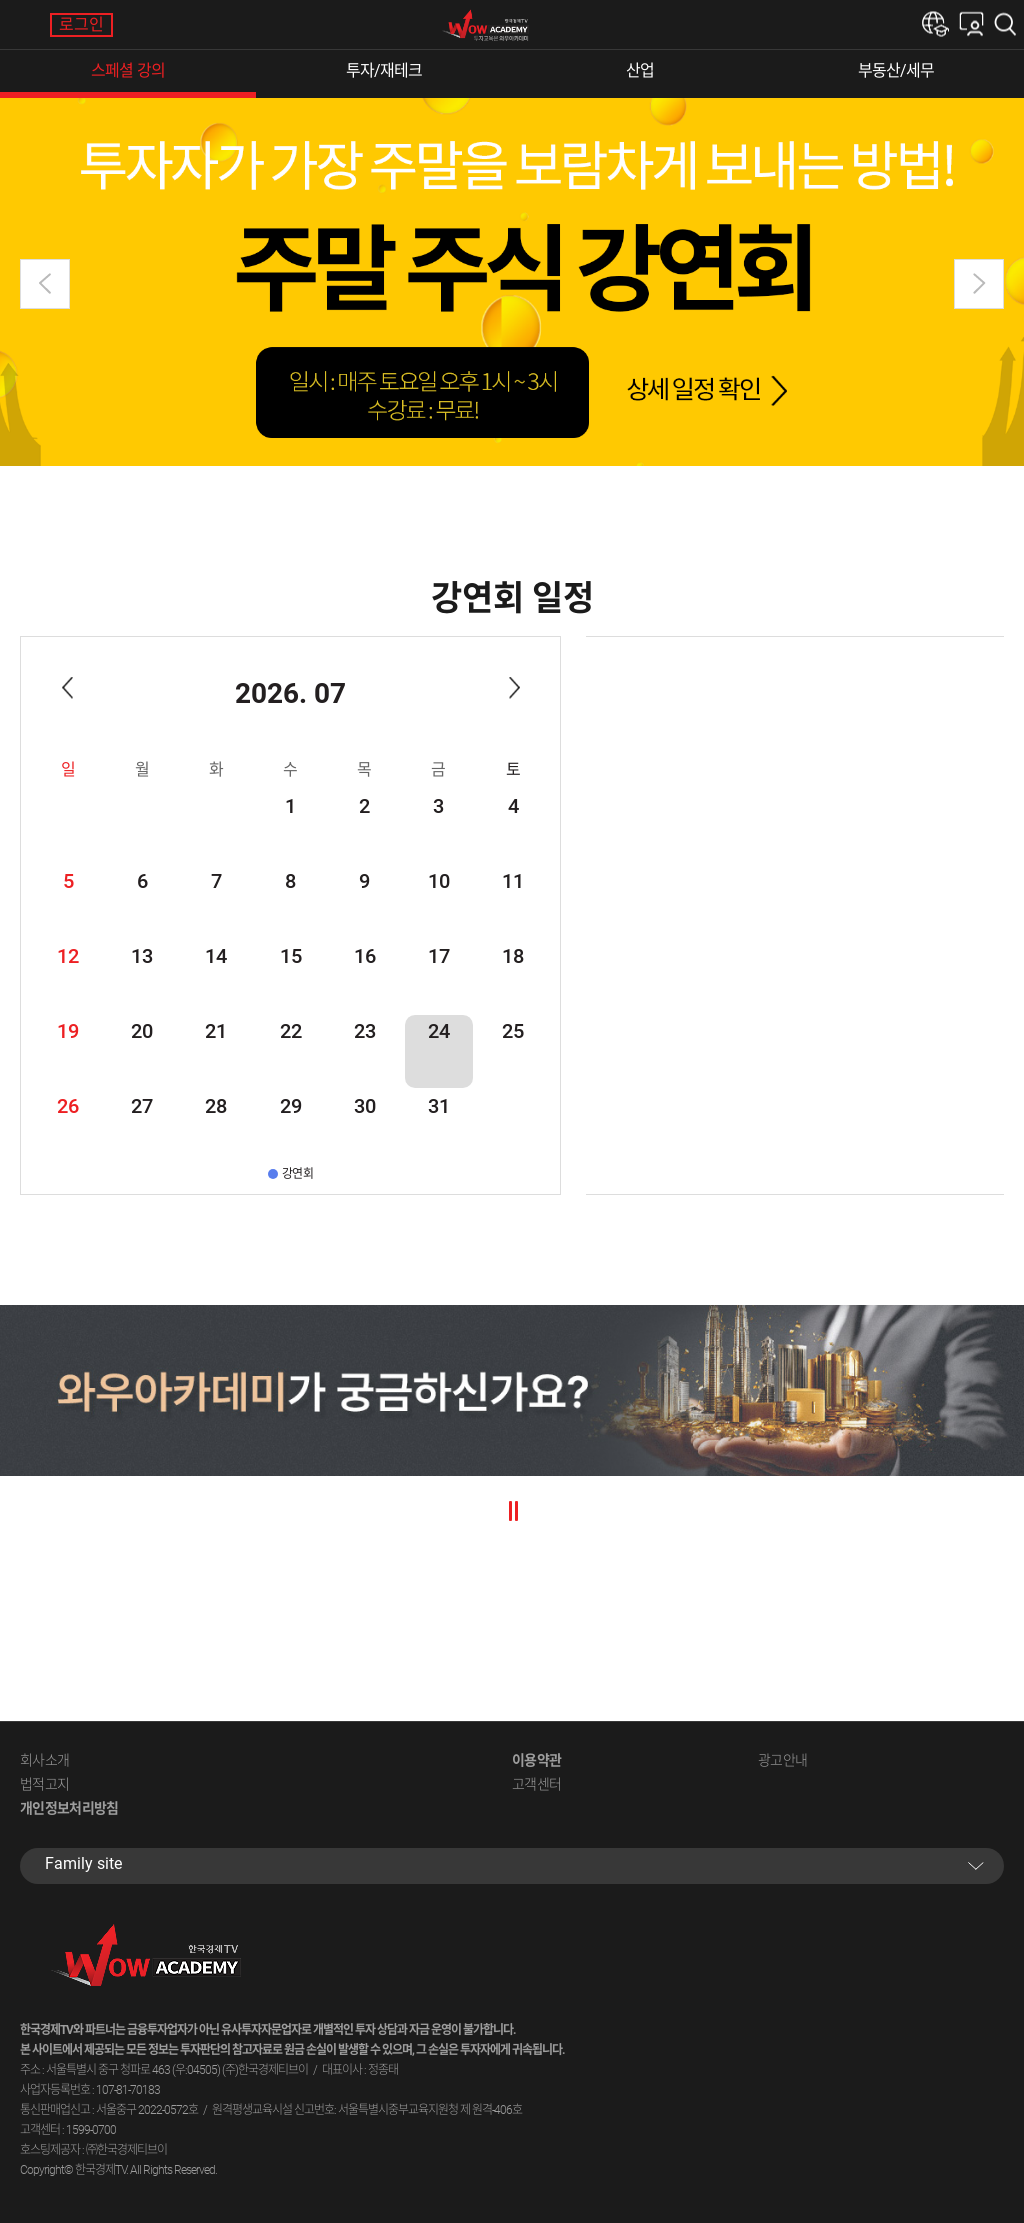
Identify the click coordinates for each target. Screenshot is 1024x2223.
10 (439, 881)
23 (365, 1031)
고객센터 (536, 1784)
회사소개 (44, 1760)
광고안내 (782, 1760)
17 (439, 956)
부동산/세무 (896, 70)
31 (439, 1106)
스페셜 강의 (128, 70)
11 (513, 881)
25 (513, 1031)
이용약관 (536, 1760)
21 (216, 1031)
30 (365, 1106)
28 (216, 1106)
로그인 (81, 24)
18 (513, 956)
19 (68, 1031)
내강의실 (971, 24)
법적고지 (44, 1784)
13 (142, 956)
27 (142, 1106)
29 (291, 1106)
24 (439, 1031)
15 (291, 956)
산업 (640, 70)
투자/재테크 (384, 70)
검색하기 (1009, 24)
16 (365, 956)
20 (142, 1031)
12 (68, 956)
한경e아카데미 (935, 24)
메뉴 (25, 25)
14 (216, 956)
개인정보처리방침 (69, 1808)
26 (68, 1106)
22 (291, 1031)
